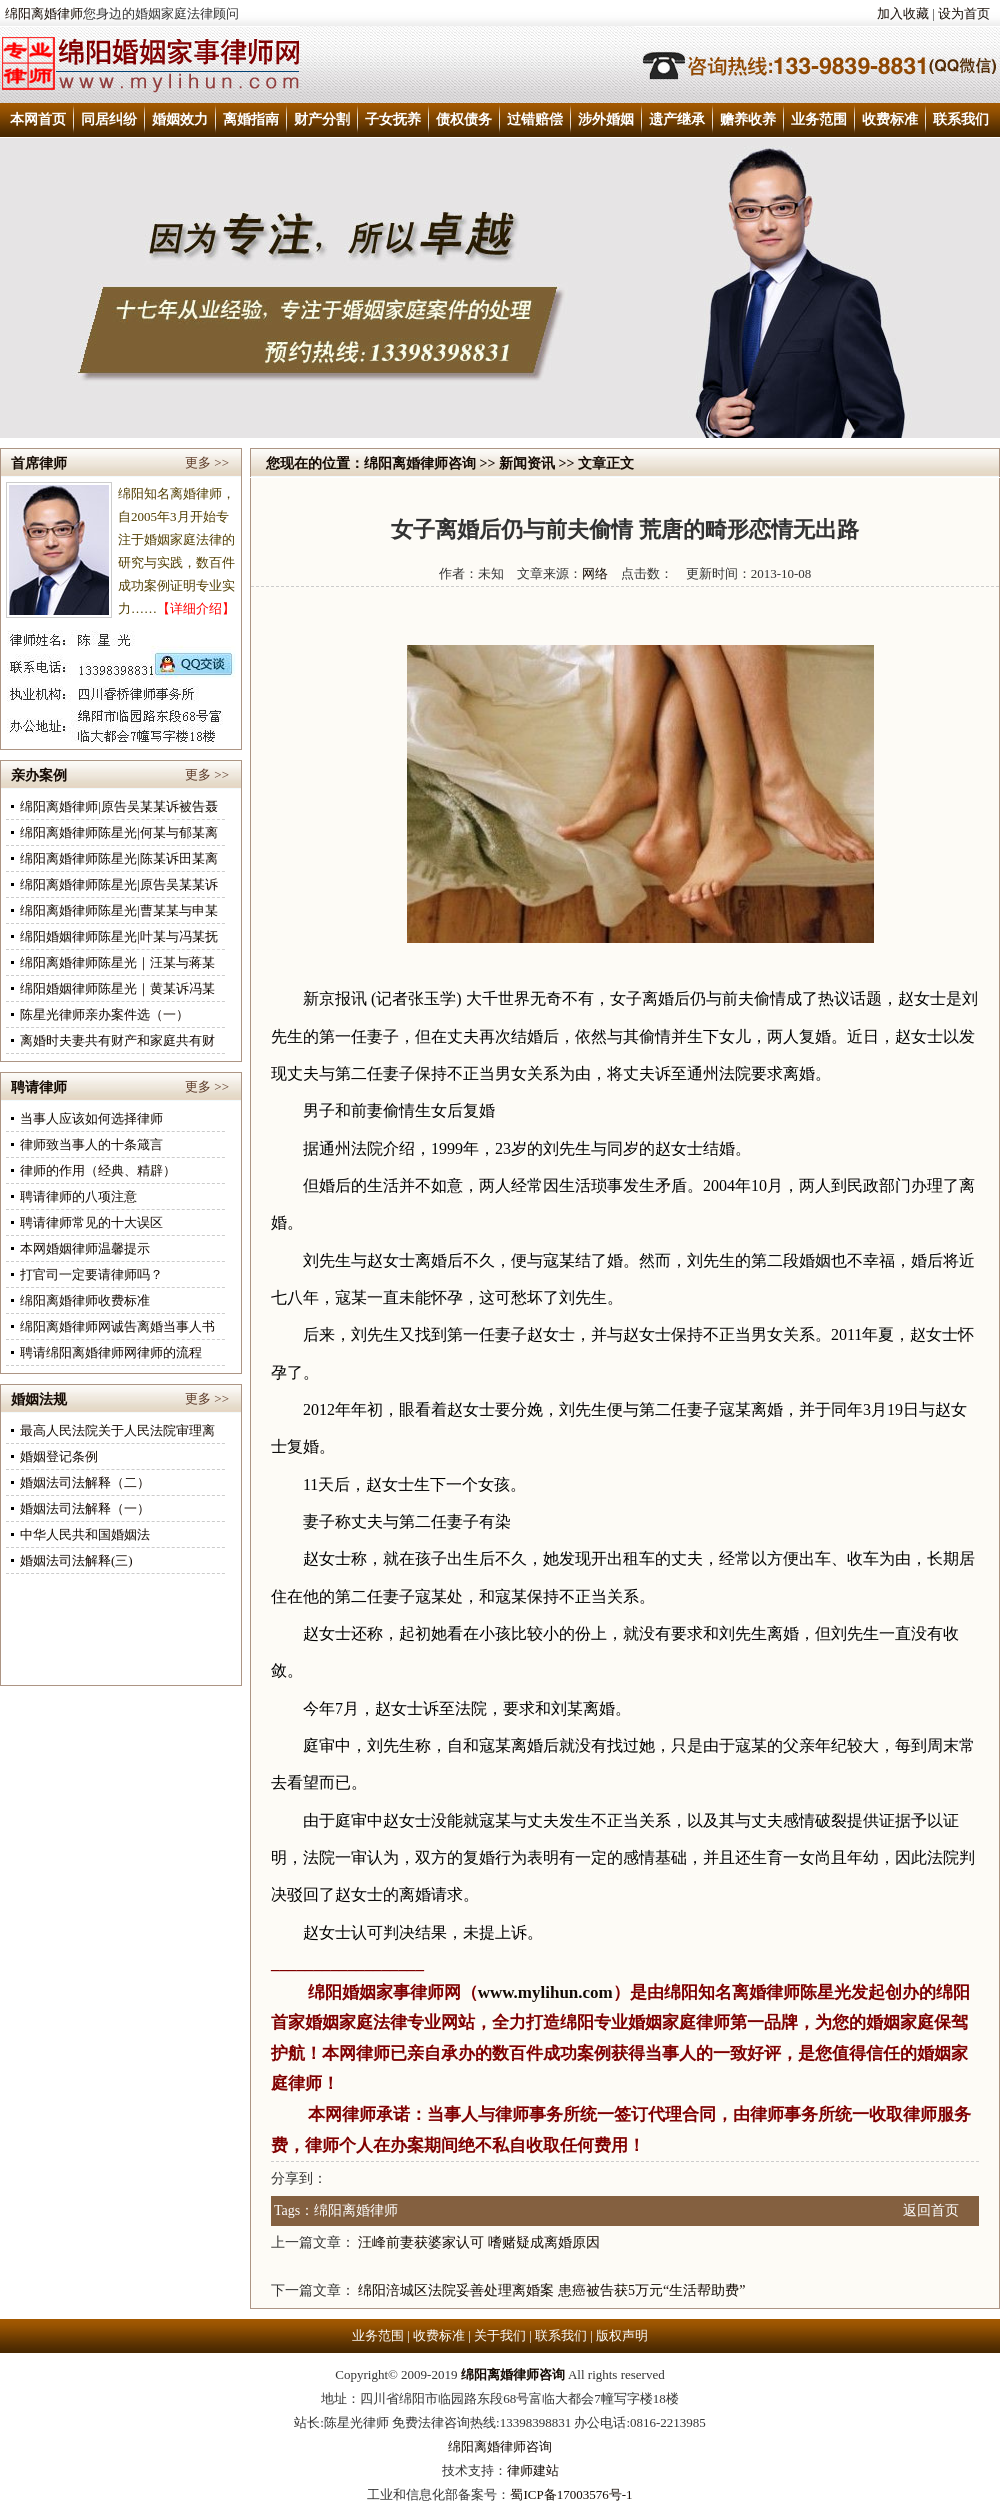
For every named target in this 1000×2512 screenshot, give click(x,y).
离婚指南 (251, 119)
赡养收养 (748, 119)
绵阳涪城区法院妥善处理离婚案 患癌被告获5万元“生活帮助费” (551, 2290)
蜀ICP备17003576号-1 (571, 2494)
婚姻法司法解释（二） (85, 1482)
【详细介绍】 (196, 608)
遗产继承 (677, 119)
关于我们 (500, 2335)
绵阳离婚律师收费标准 (85, 1300)
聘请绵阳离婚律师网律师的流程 (111, 1352)
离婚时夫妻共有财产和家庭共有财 (117, 1040)
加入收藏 (903, 13)
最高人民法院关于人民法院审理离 (117, 1430)
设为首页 (964, 13)
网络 (595, 573)
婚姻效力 (180, 119)
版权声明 (622, 2335)
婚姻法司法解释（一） (85, 1508)
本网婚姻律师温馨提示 (85, 1248)
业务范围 (819, 119)
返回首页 (931, 2210)
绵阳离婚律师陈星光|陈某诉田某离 (119, 858)
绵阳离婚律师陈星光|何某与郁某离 (119, 832)
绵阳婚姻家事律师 (376, 1992)
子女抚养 (393, 119)
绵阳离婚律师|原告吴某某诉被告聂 (119, 806)
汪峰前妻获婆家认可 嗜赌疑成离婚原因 (479, 2242)
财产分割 (322, 119)
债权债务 (464, 119)
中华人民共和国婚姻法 (85, 1534)
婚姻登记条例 (59, 1456)
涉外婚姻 (606, 119)
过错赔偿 (535, 119)
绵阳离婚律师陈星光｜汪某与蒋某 (117, 962)
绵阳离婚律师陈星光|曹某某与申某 (119, 910)
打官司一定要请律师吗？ (91, 1274)
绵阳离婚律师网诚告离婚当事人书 (117, 1326)
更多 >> (207, 462)
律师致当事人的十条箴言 (91, 1144)
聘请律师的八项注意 (78, 1196)
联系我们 (961, 119)
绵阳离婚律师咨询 (420, 463)
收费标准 (890, 119)
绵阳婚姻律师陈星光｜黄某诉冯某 (117, 988)
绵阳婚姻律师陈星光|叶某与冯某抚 (119, 936)
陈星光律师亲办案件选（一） (104, 1014)
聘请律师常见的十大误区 (91, 1222)
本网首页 (38, 119)
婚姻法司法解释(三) (76, 1560)
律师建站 (533, 2470)
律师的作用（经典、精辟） (98, 1170)
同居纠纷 (109, 119)
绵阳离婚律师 (44, 13)
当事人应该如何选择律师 (91, 1118)
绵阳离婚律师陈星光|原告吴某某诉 (119, 884)
